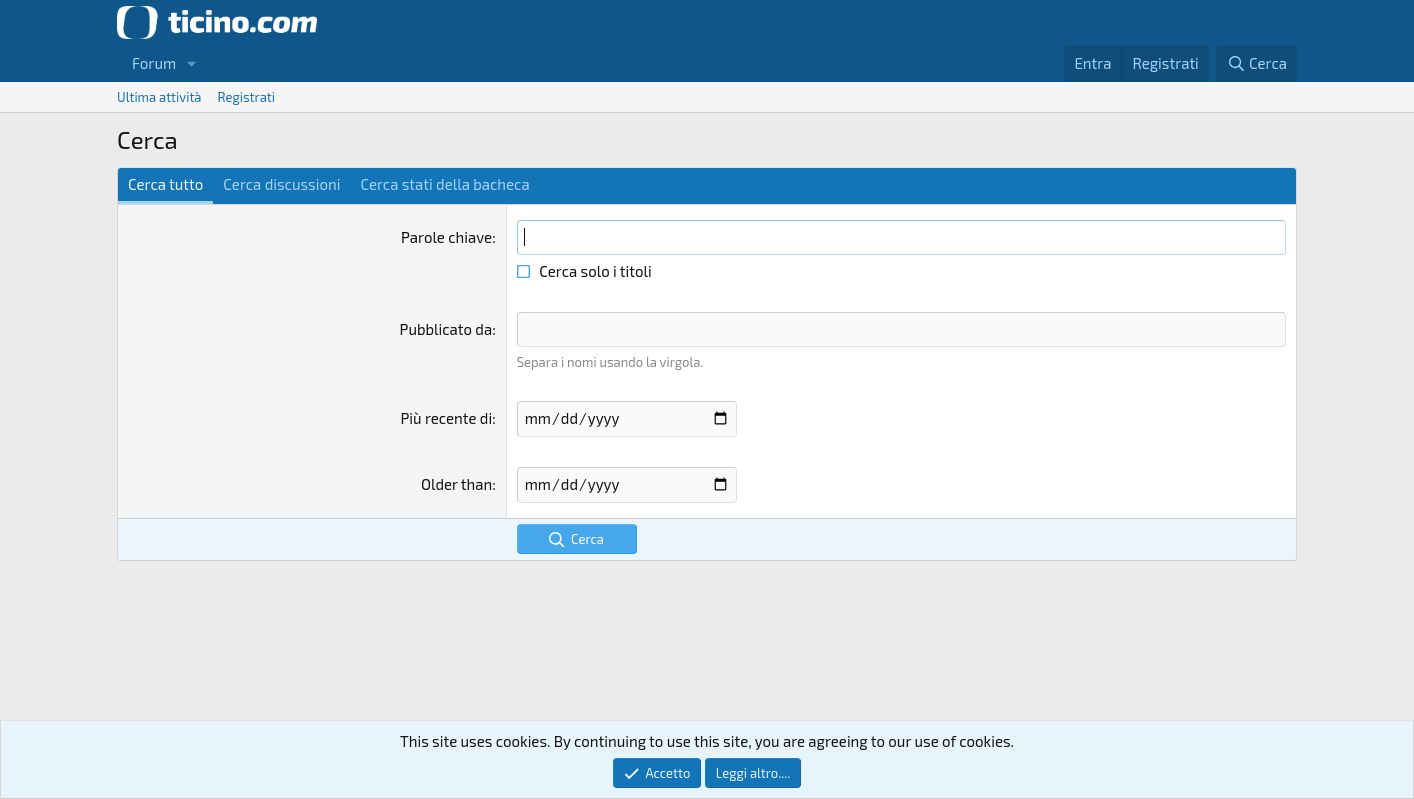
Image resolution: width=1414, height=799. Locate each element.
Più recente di (446, 418)
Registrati (247, 97)
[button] (192, 63)
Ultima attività (159, 97)
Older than (456, 484)
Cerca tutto (165, 184)
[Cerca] (1256, 63)
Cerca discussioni (281, 184)
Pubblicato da (446, 329)
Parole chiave (446, 237)
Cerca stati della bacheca (444, 184)
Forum (154, 63)
